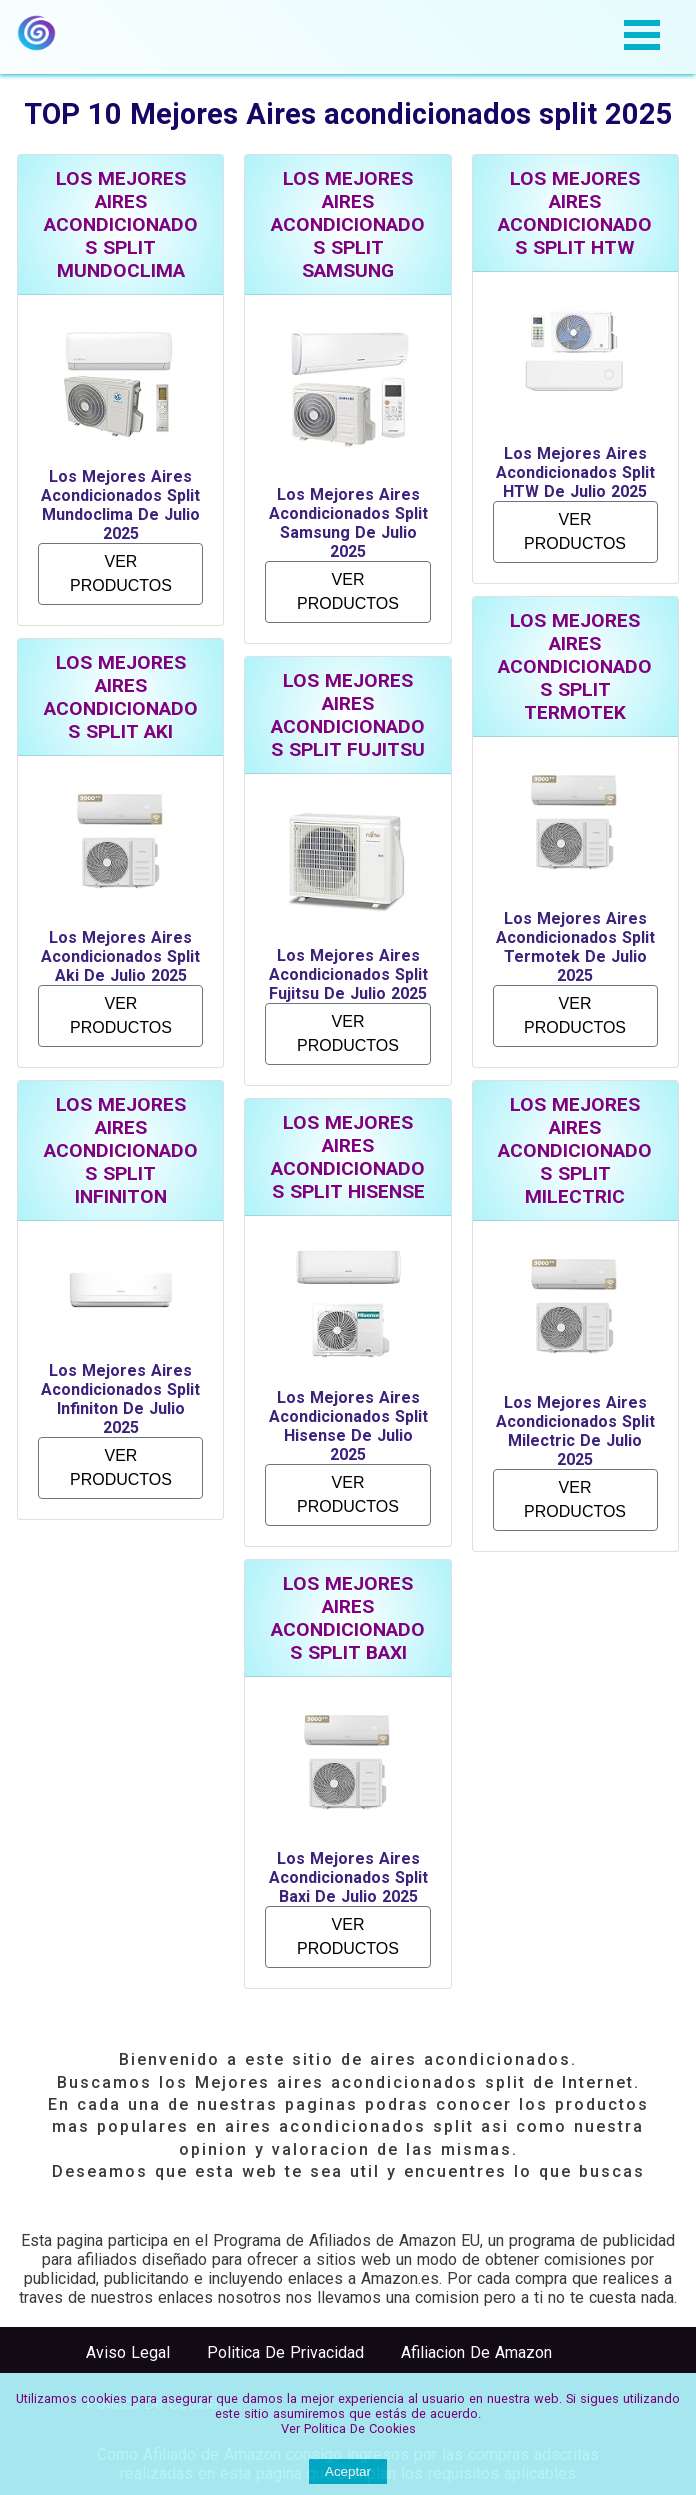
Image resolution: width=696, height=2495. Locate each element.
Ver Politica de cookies (348, 2428)
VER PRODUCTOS (121, 573)
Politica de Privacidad (285, 2352)
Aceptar (348, 2471)
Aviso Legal (128, 2352)
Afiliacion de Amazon (476, 2352)
